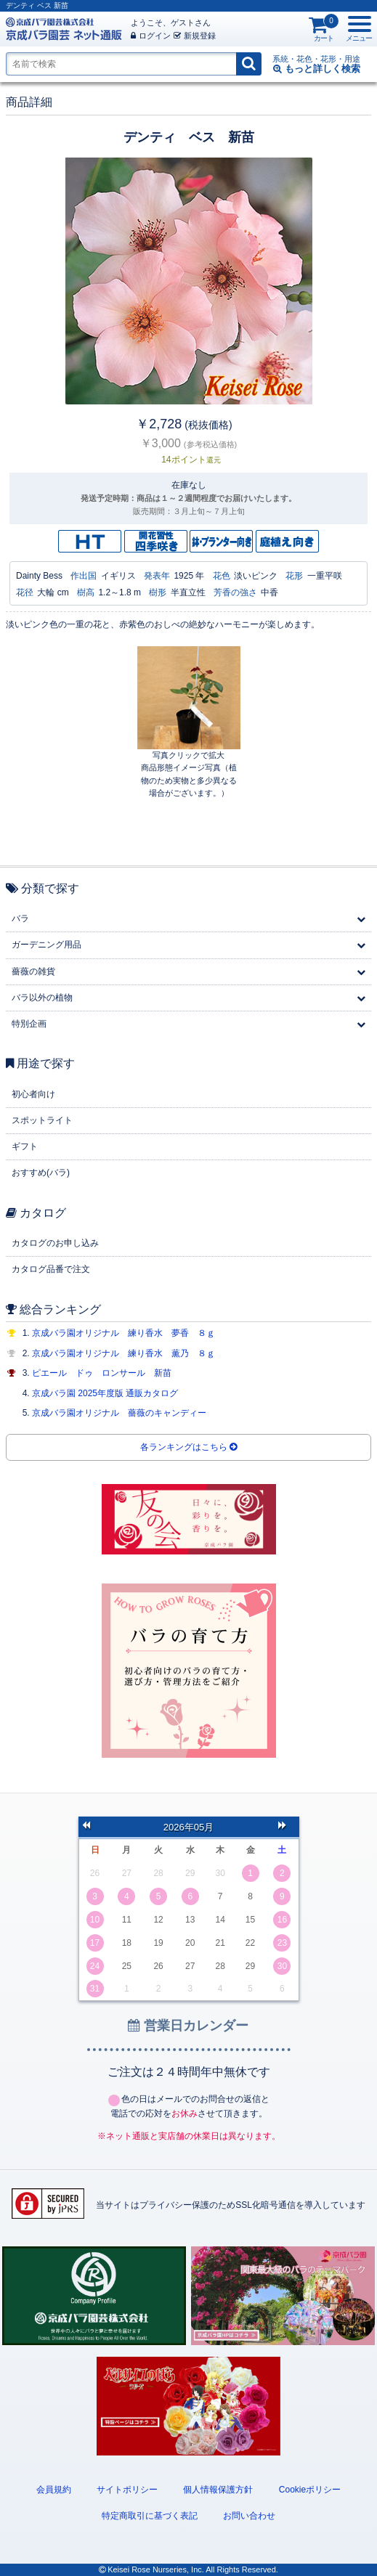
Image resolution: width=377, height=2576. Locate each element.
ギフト (25, 1146)
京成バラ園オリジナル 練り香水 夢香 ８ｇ (123, 1333)
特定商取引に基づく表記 (150, 2516)
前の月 (91, 1826)
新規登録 (195, 35)
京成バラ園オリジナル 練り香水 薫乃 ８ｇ (123, 1353)
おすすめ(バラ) (41, 1172)
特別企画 (29, 1024)
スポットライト (42, 1120)
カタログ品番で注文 (51, 1269)
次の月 (287, 1826)
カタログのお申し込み (55, 1243)
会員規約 (53, 2490)
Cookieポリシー (310, 2490)
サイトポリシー (127, 2490)
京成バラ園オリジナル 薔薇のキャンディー (119, 1413)
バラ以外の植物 (42, 998)
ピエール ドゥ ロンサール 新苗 (101, 1373)
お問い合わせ (249, 2516)
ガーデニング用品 (46, 944)
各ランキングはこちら (188, 1447)
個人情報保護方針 (218, 2490)
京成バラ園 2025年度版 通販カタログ (105, 1393)
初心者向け (33, 1094)
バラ (20, 918)
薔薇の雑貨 (33, 971)
